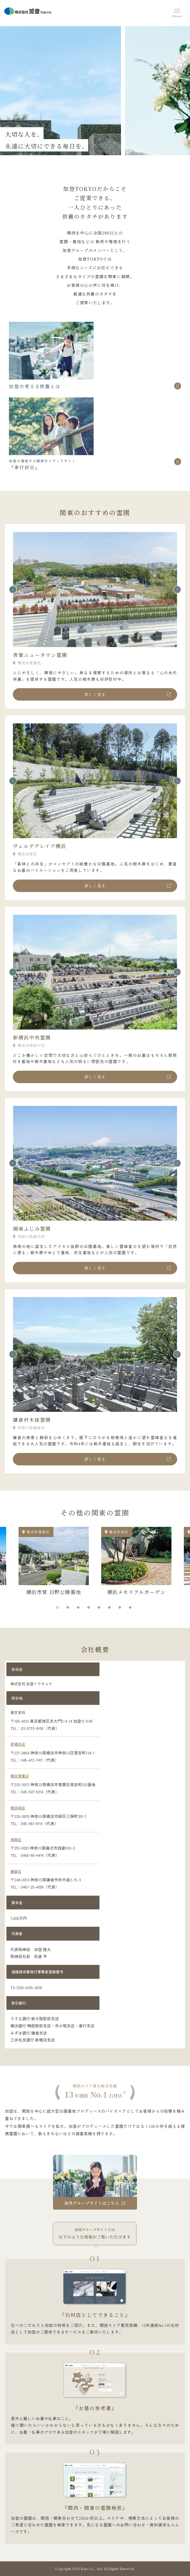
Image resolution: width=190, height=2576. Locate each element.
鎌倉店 (16, 1871)
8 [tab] (131, 1608)
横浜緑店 (17, 1807)
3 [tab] (79, 1608)
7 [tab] (121, 1608)
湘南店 (16, 1839)
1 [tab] (58, 1608)
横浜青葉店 (19, 1775)
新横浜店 (17, 1744)
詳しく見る (95, 694)
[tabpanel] (136, 1565)
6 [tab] (110, 1608)
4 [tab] (90, 1608)
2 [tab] (69, 1608)
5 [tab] (100, 1608)
